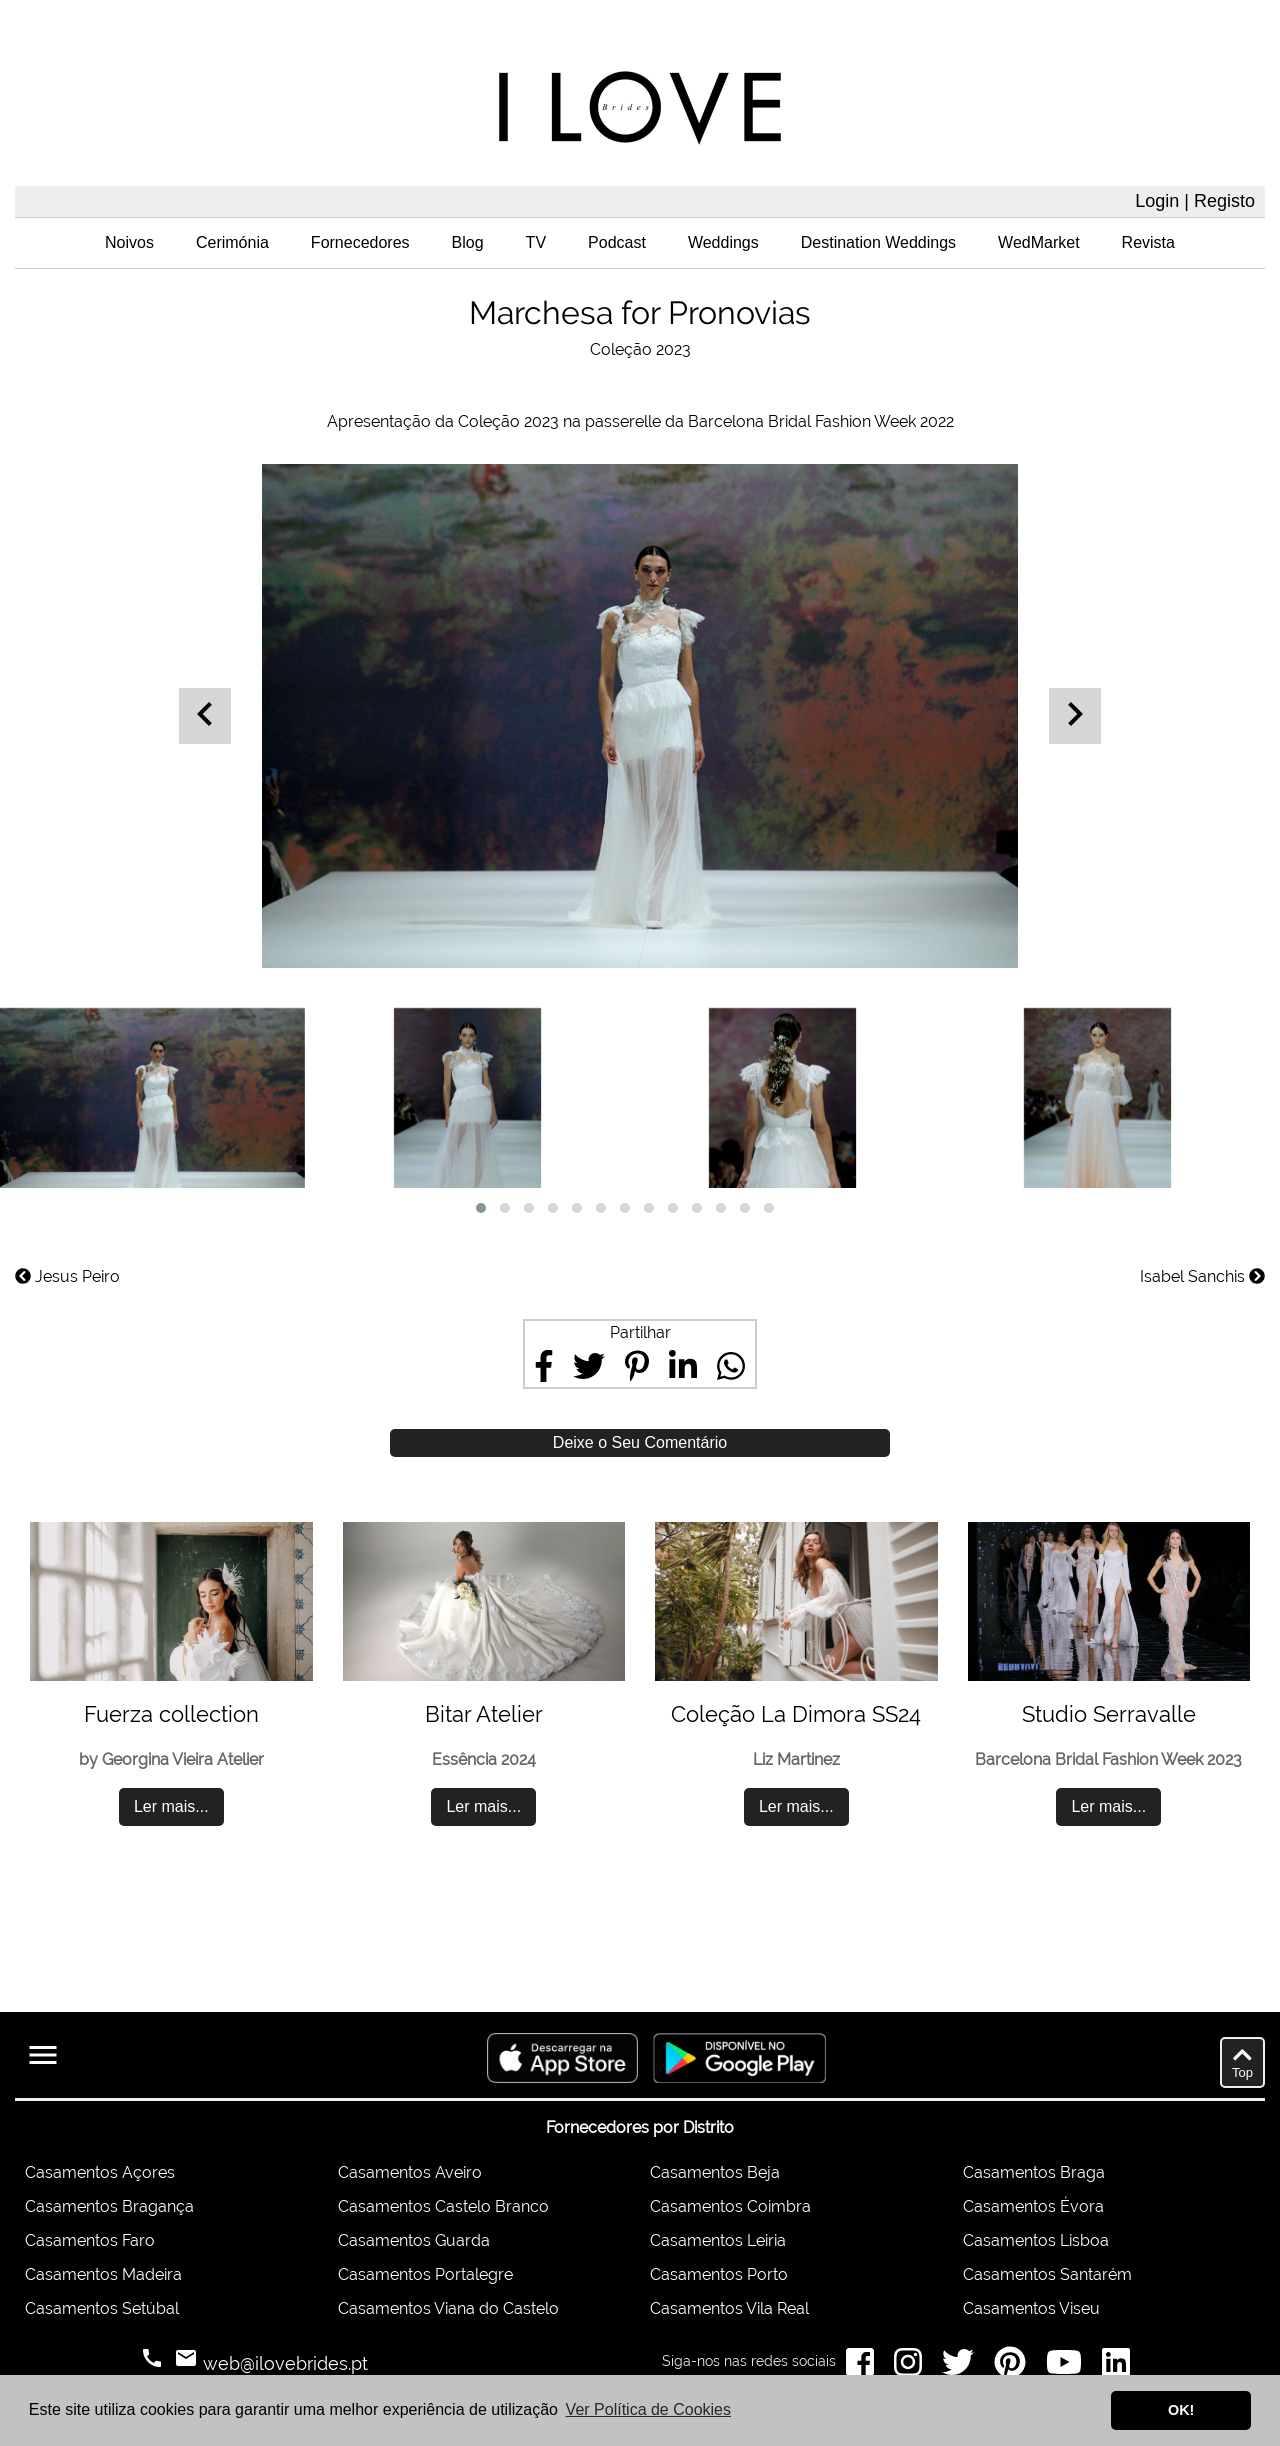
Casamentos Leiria (718, 2240)
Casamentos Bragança (109, 2206)
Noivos (129, 242)
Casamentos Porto (719, 2274)
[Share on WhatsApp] (731, 1366)
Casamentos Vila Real (729, 2308)
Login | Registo (1195, 201)
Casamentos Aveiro (410, 2172)
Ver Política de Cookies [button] (648, 2409)
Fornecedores (360, 242)
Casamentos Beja (715, 2172)
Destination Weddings (878, 242)
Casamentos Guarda (414, 2240)
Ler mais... (171, 1806)
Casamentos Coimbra (730, 2206)
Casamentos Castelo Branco (443, 2206)
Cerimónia (232, 242)
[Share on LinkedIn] (683, 1366)
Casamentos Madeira (103, 2274)
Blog (468, 242)
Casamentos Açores (100, 2172)
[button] (481, 1208)
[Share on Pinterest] (637, 1366)
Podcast (617, 242)
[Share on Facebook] (544, 1366)
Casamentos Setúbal (102, 2308)
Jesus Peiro (67, 1276)
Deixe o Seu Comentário (640, 1442)
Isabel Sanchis (1202, 1276)
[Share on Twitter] (589, 1366)
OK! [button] (1181, 2410)
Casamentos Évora (1033, 2206)
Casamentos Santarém (1047, 2274)
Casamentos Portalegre (425, 2274)
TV (536, 242)
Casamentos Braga (1034, 2172)
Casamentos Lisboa (1036, 2240)
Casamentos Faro (90, 2240)
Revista (1148, 242)
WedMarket (1039, 242)
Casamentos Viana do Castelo (448, 2308)
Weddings (723, 242)
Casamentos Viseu (1031, 2308)
